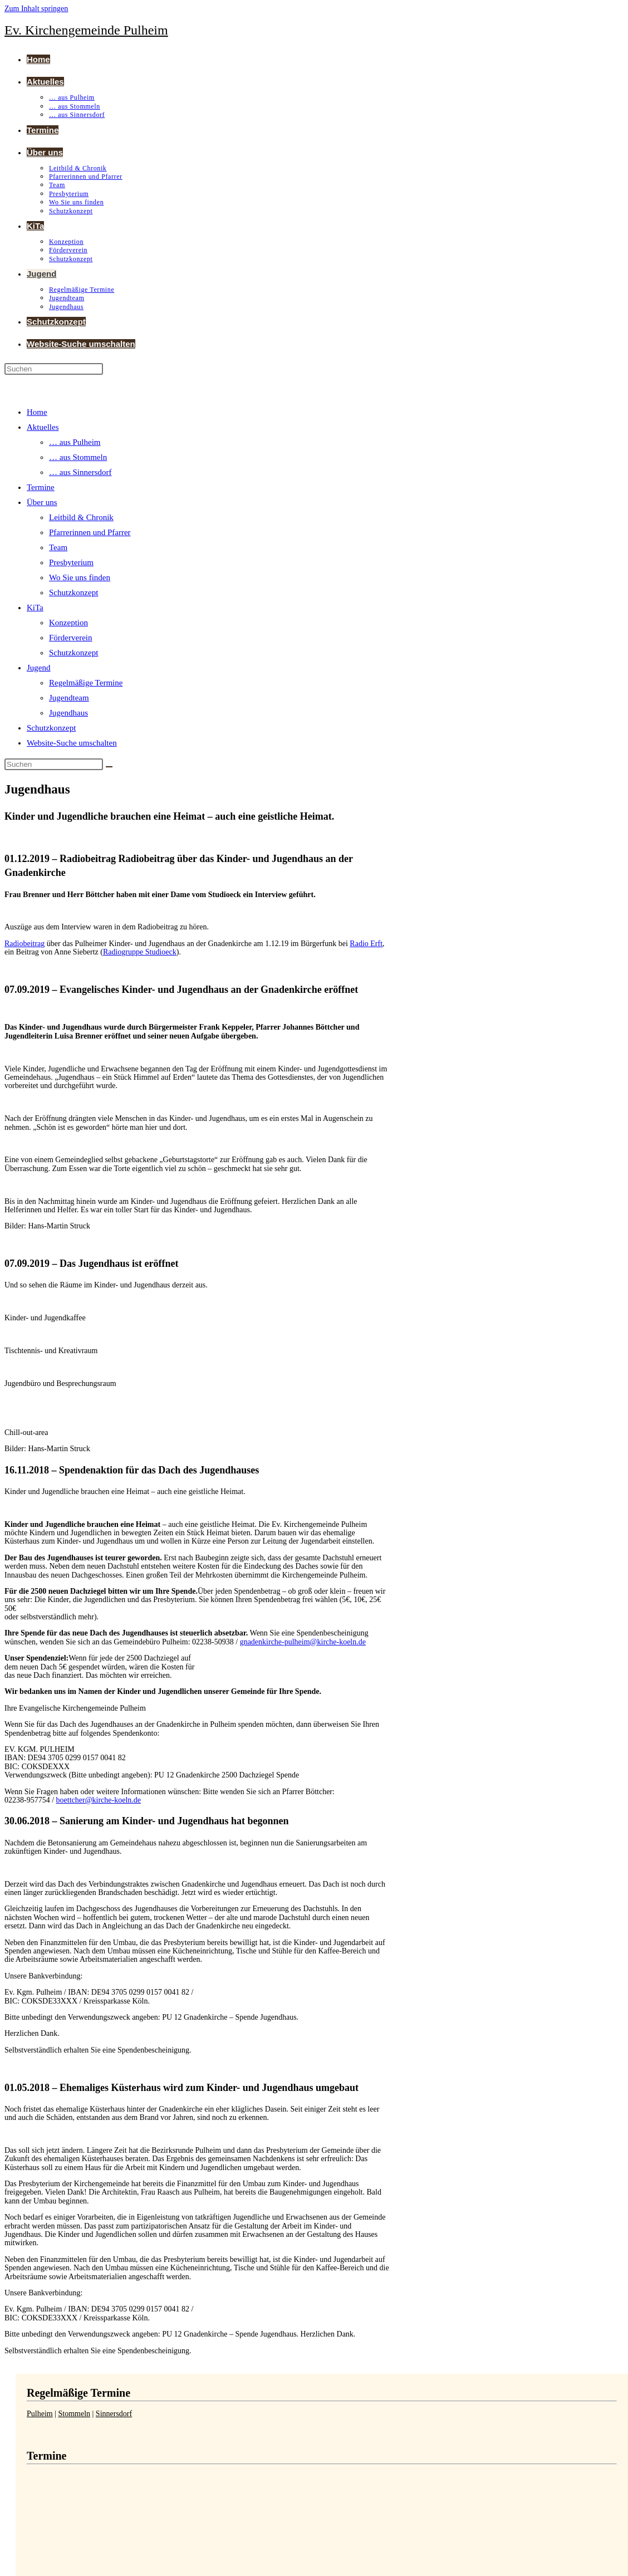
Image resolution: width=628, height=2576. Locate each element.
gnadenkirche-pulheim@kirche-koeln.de (303, 1642)
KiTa (35, 607)
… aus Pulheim (75, 442)
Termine (41, 487)
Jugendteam (69, 697)
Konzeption (68, 622)
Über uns (42, 502)
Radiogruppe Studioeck (139, 952)
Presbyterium (71, 562)
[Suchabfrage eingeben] (53, 369)
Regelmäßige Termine (85, 682)
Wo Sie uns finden (79, 577)
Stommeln (74, 2414)
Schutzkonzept (73, 592)
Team (58, 547)
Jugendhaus (68, 712)
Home (37, 412)
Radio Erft (366, 943)
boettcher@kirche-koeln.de (98, 1800)
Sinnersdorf (114, 2414)
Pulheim (40, 2414)
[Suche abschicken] (109, 767)
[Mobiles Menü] (36, 385)
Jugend (39, 667)
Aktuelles (43, 427)
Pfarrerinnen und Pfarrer (90, 532)
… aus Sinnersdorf (80, 472)
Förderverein (70, 637)
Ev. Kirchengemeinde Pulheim (86, 30)
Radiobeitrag (24, 943)
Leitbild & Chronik (81, 517)
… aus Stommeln (78, 457)
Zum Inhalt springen (36, 8)
